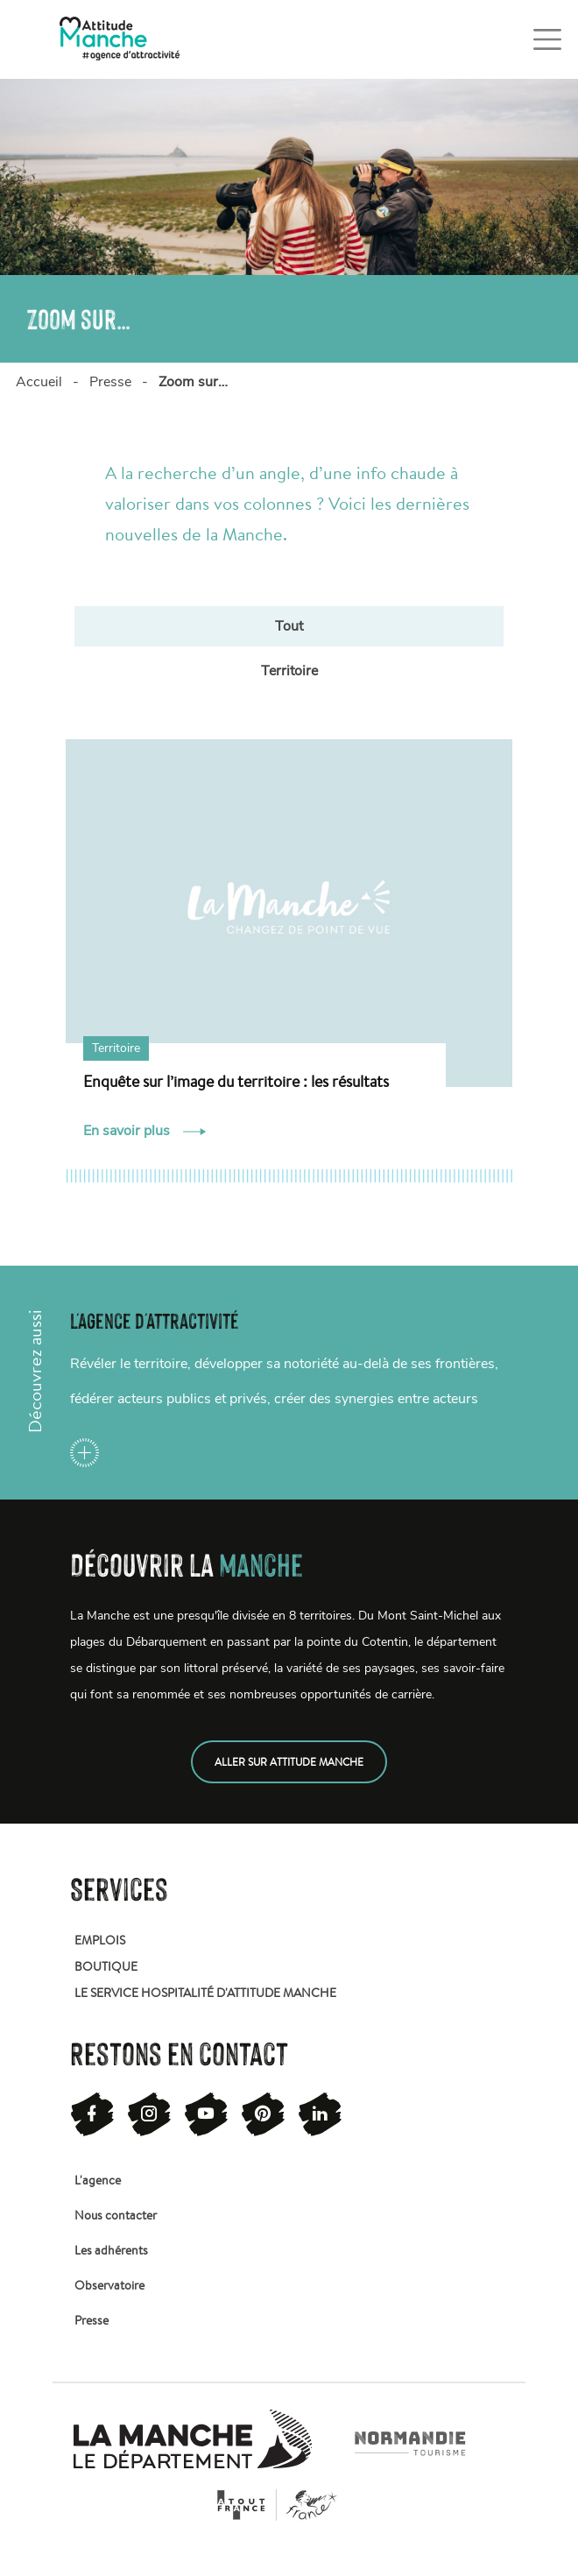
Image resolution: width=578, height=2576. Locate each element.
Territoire (289, 671)
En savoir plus (144, 1130)
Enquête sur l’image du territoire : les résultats (236, 1080)
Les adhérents (111, 2250)
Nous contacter (115, 2215)
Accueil (39, 382)
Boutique (105, 1966)
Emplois (99, 1940)
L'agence (97, 2180)
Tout (289, 626)
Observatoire (109, 2285)
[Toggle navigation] (547, 39)
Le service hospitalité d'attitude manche (205, 1993)
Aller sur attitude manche (289, 1761)
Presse (110, 382)
